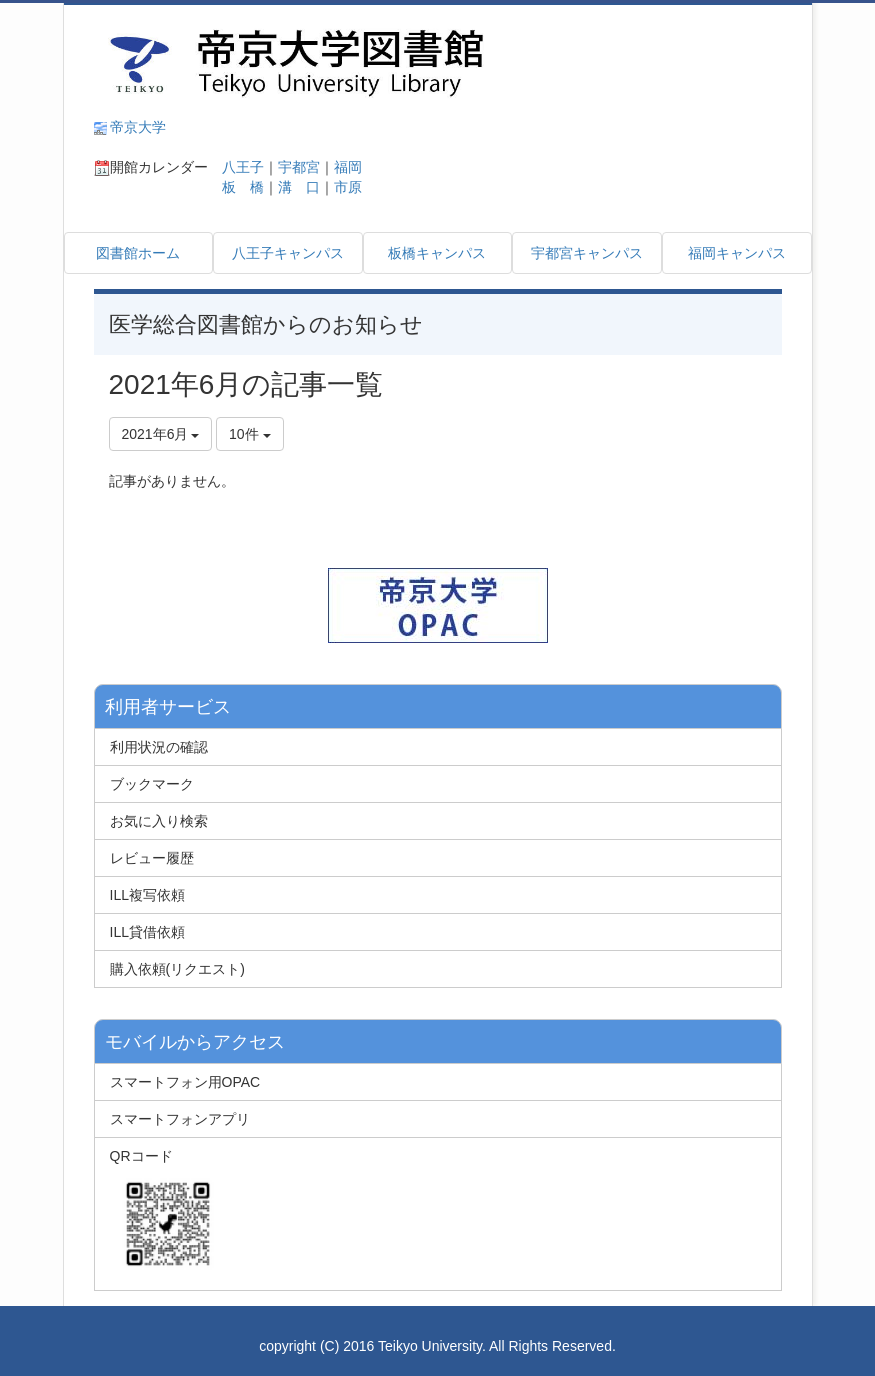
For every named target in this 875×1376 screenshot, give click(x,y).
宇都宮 (299, 167)
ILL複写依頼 (147, 895)
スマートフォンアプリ (180, 1119)
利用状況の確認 (159, 747)
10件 (249, 434)
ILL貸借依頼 (147, 932)
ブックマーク (152, 784)
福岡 (348, 167)
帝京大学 (138, 127)
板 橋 (236, 187)
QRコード (164, 1211)
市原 (348, 187)
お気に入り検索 (159, 821)
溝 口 (299, 187)
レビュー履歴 (152, 858)
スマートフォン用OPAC (185, 1082)
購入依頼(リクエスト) (177, 969)
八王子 (236, 167)
